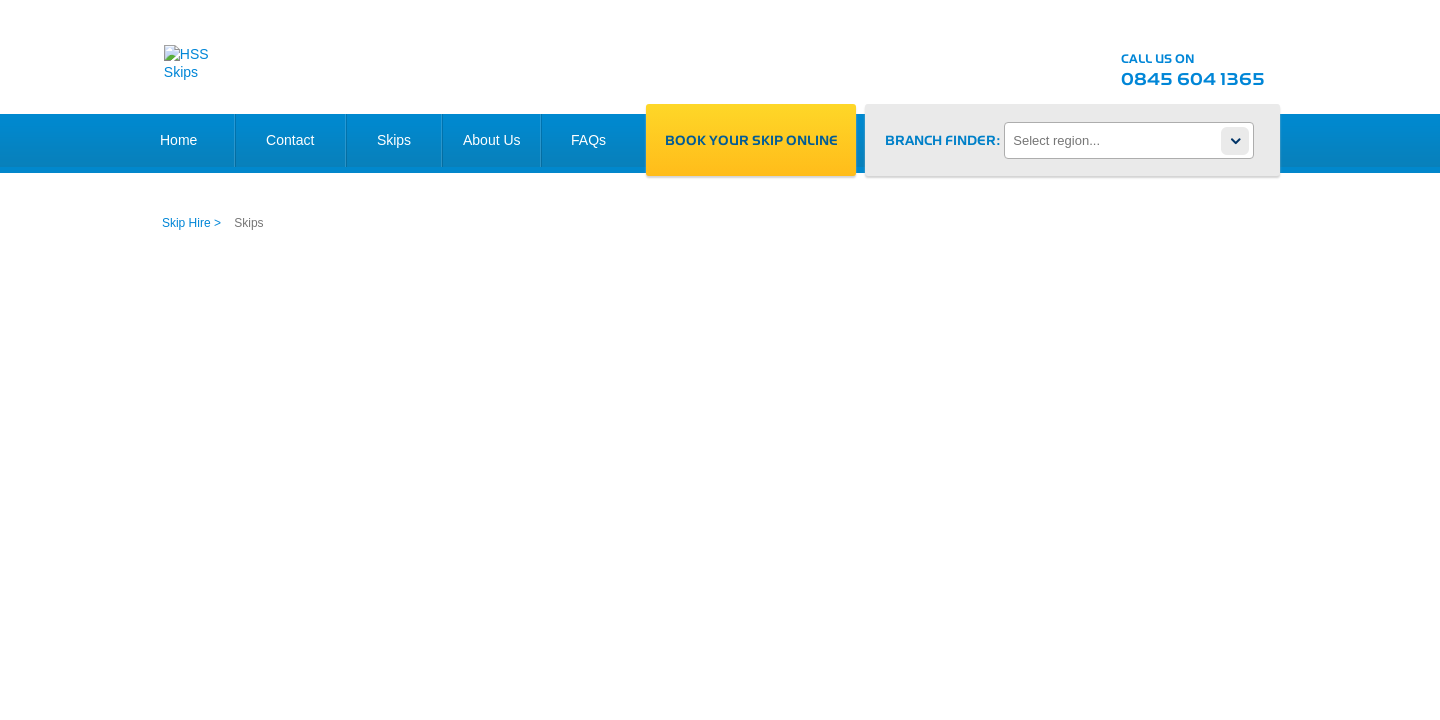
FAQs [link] (588, 140)
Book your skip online (751, 139)
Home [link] (178, 140)
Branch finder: (943, 139)
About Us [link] (492, 140)
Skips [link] (394, 140)
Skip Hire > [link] (191, 223)
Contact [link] (290, 140)
